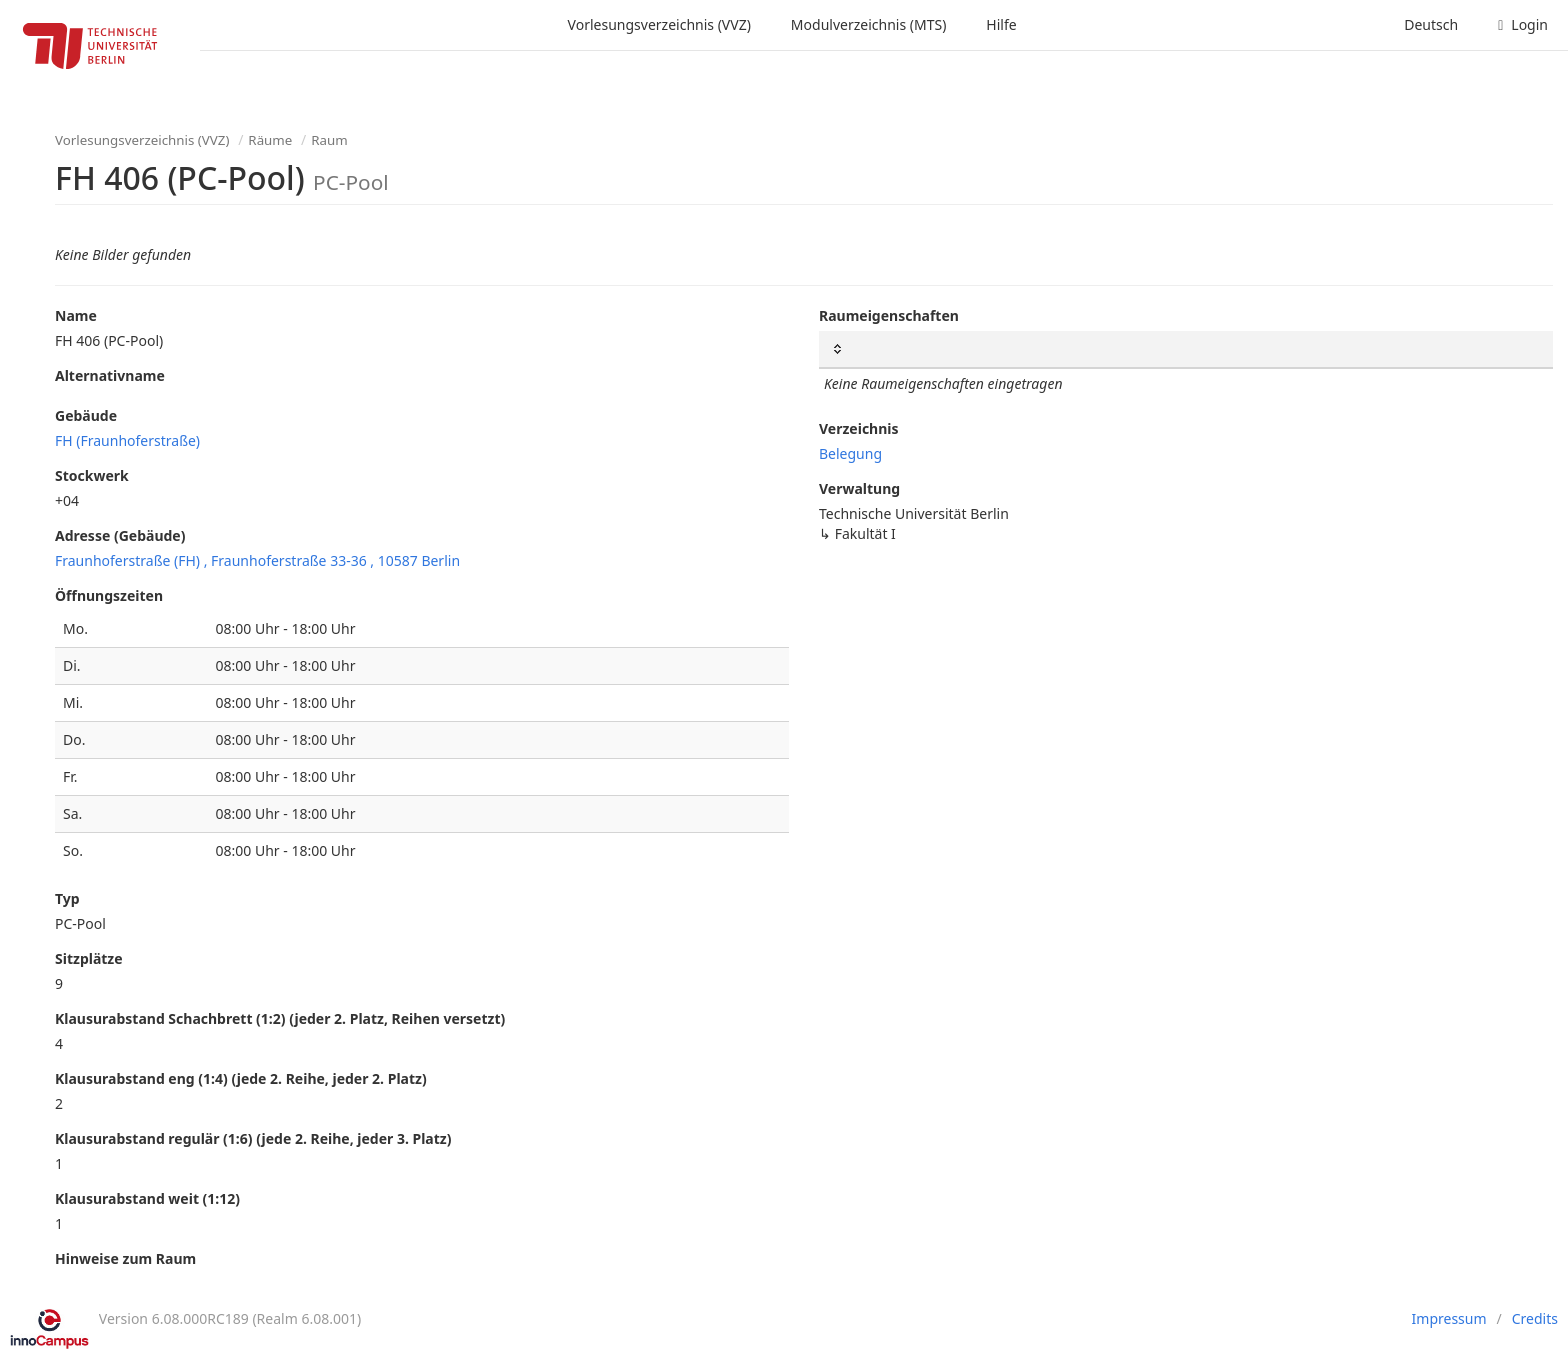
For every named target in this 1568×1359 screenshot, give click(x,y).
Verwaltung (859, 488)
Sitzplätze (89, 958)
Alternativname (110, 375)
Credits (1535, 1318)
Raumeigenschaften (889, 315)
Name (76, 315)
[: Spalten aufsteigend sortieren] (1186, 349)
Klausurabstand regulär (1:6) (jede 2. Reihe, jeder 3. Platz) (253, 1138)
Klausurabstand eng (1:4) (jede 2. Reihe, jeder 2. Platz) (241, 1078)
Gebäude (86, 415)
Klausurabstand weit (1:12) (147, 1198)
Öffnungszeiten (109, 595)
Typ (67, 898)
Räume (270, 140)
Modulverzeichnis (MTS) (868, 24)
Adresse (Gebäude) (120, 535)
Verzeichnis (859, 428)
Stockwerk (92, 475)
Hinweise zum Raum (125, 1258)
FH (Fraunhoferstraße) (127, 440)
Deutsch (1431, 24)
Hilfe (1001, 24)
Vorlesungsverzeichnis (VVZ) (659, 24)
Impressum (1449, 1318)
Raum (329, 140)
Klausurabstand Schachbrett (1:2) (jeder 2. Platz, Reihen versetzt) (280, 1018)
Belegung (850, 453)
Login (1523, 24)
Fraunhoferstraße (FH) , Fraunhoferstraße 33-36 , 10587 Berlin (257, 560)
